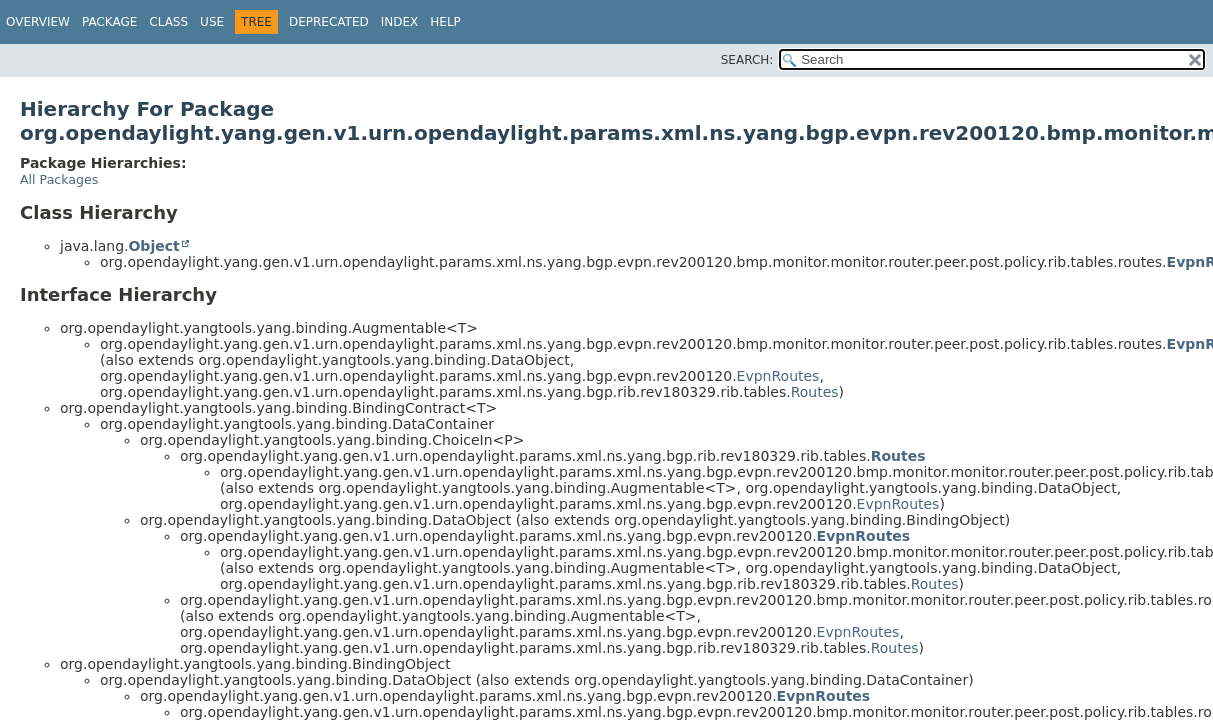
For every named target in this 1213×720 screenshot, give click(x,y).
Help (445, 22)
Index (400, 22)
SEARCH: (747, 60)
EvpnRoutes (778, 376)
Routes (815, 392)
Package (109, 22)
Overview (38, 22)
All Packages (59, 179)
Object (153, 246)
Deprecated (329, 22)
